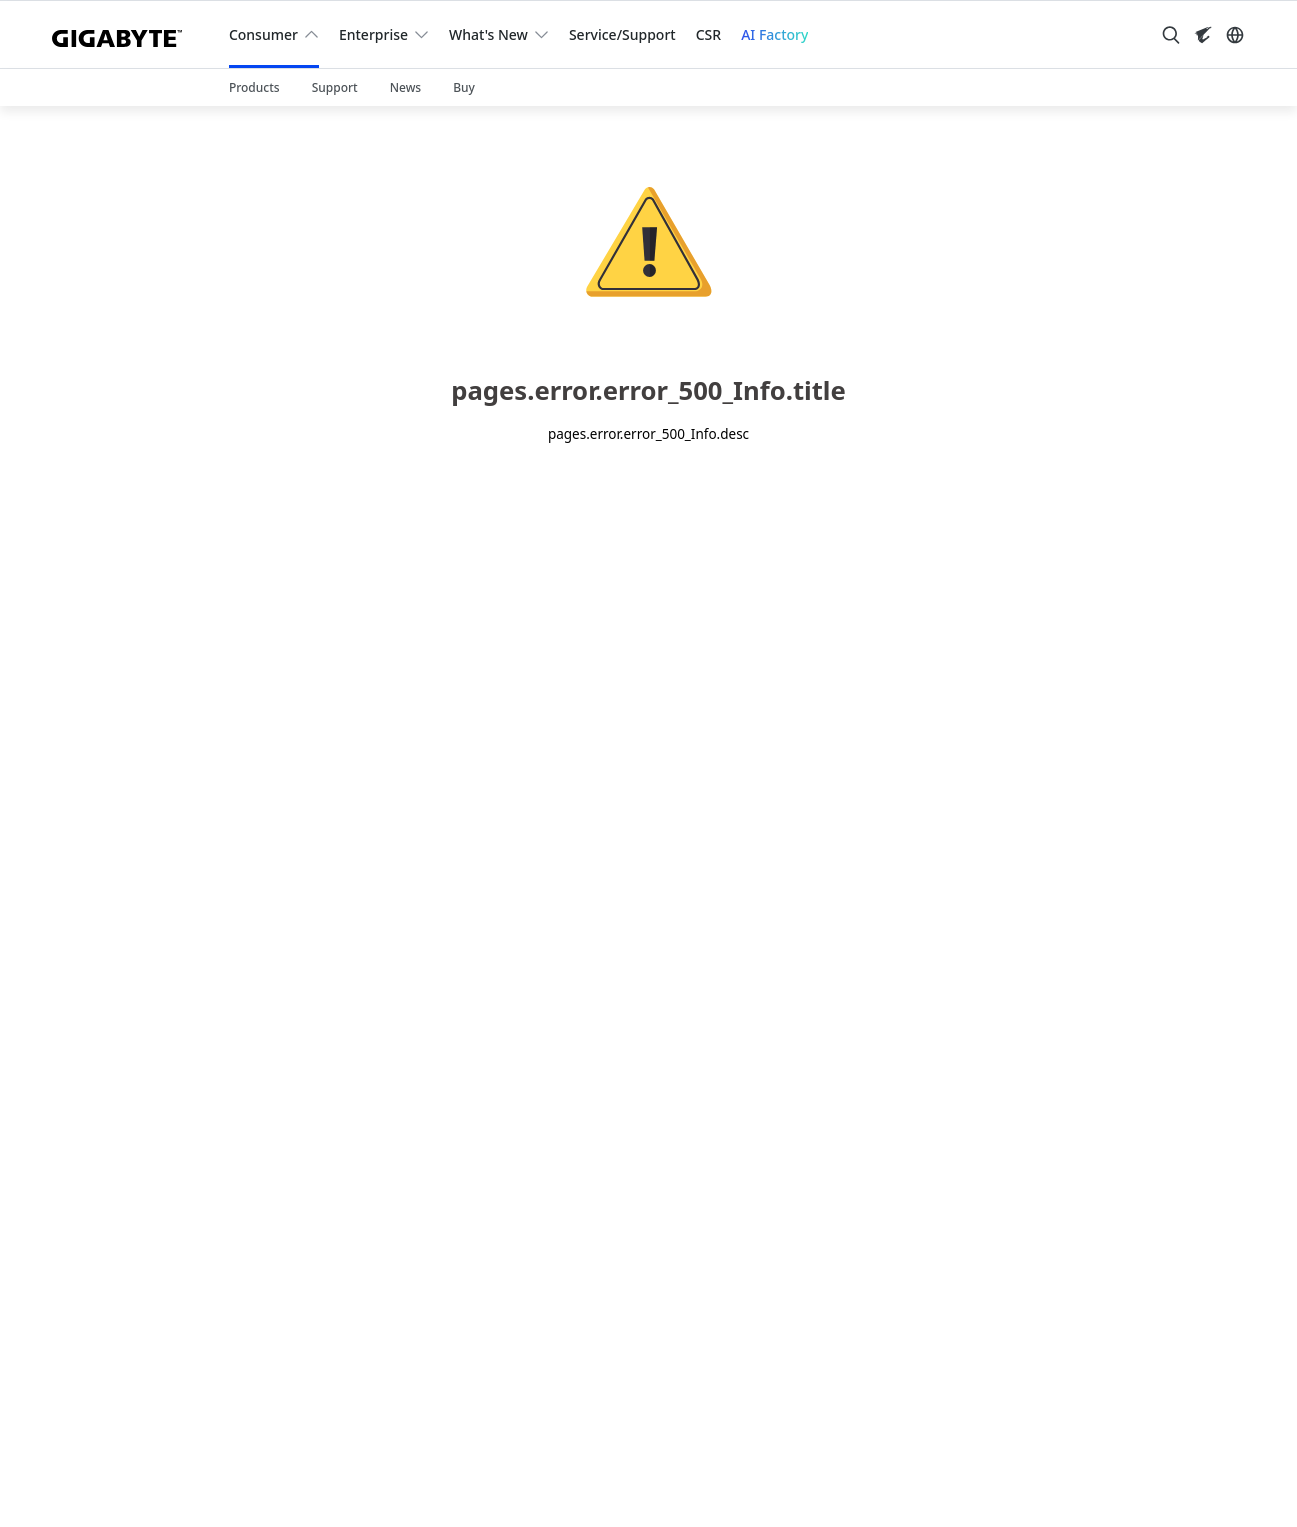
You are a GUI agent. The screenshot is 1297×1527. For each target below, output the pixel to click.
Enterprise (373, 34)
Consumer (263, 34)
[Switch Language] (1235, 35)
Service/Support (622, 34)
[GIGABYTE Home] (124, 34)
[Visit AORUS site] (1203, 35)
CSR (708, 34)
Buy (464, 87)
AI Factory (774, 34)
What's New (488, 34)
